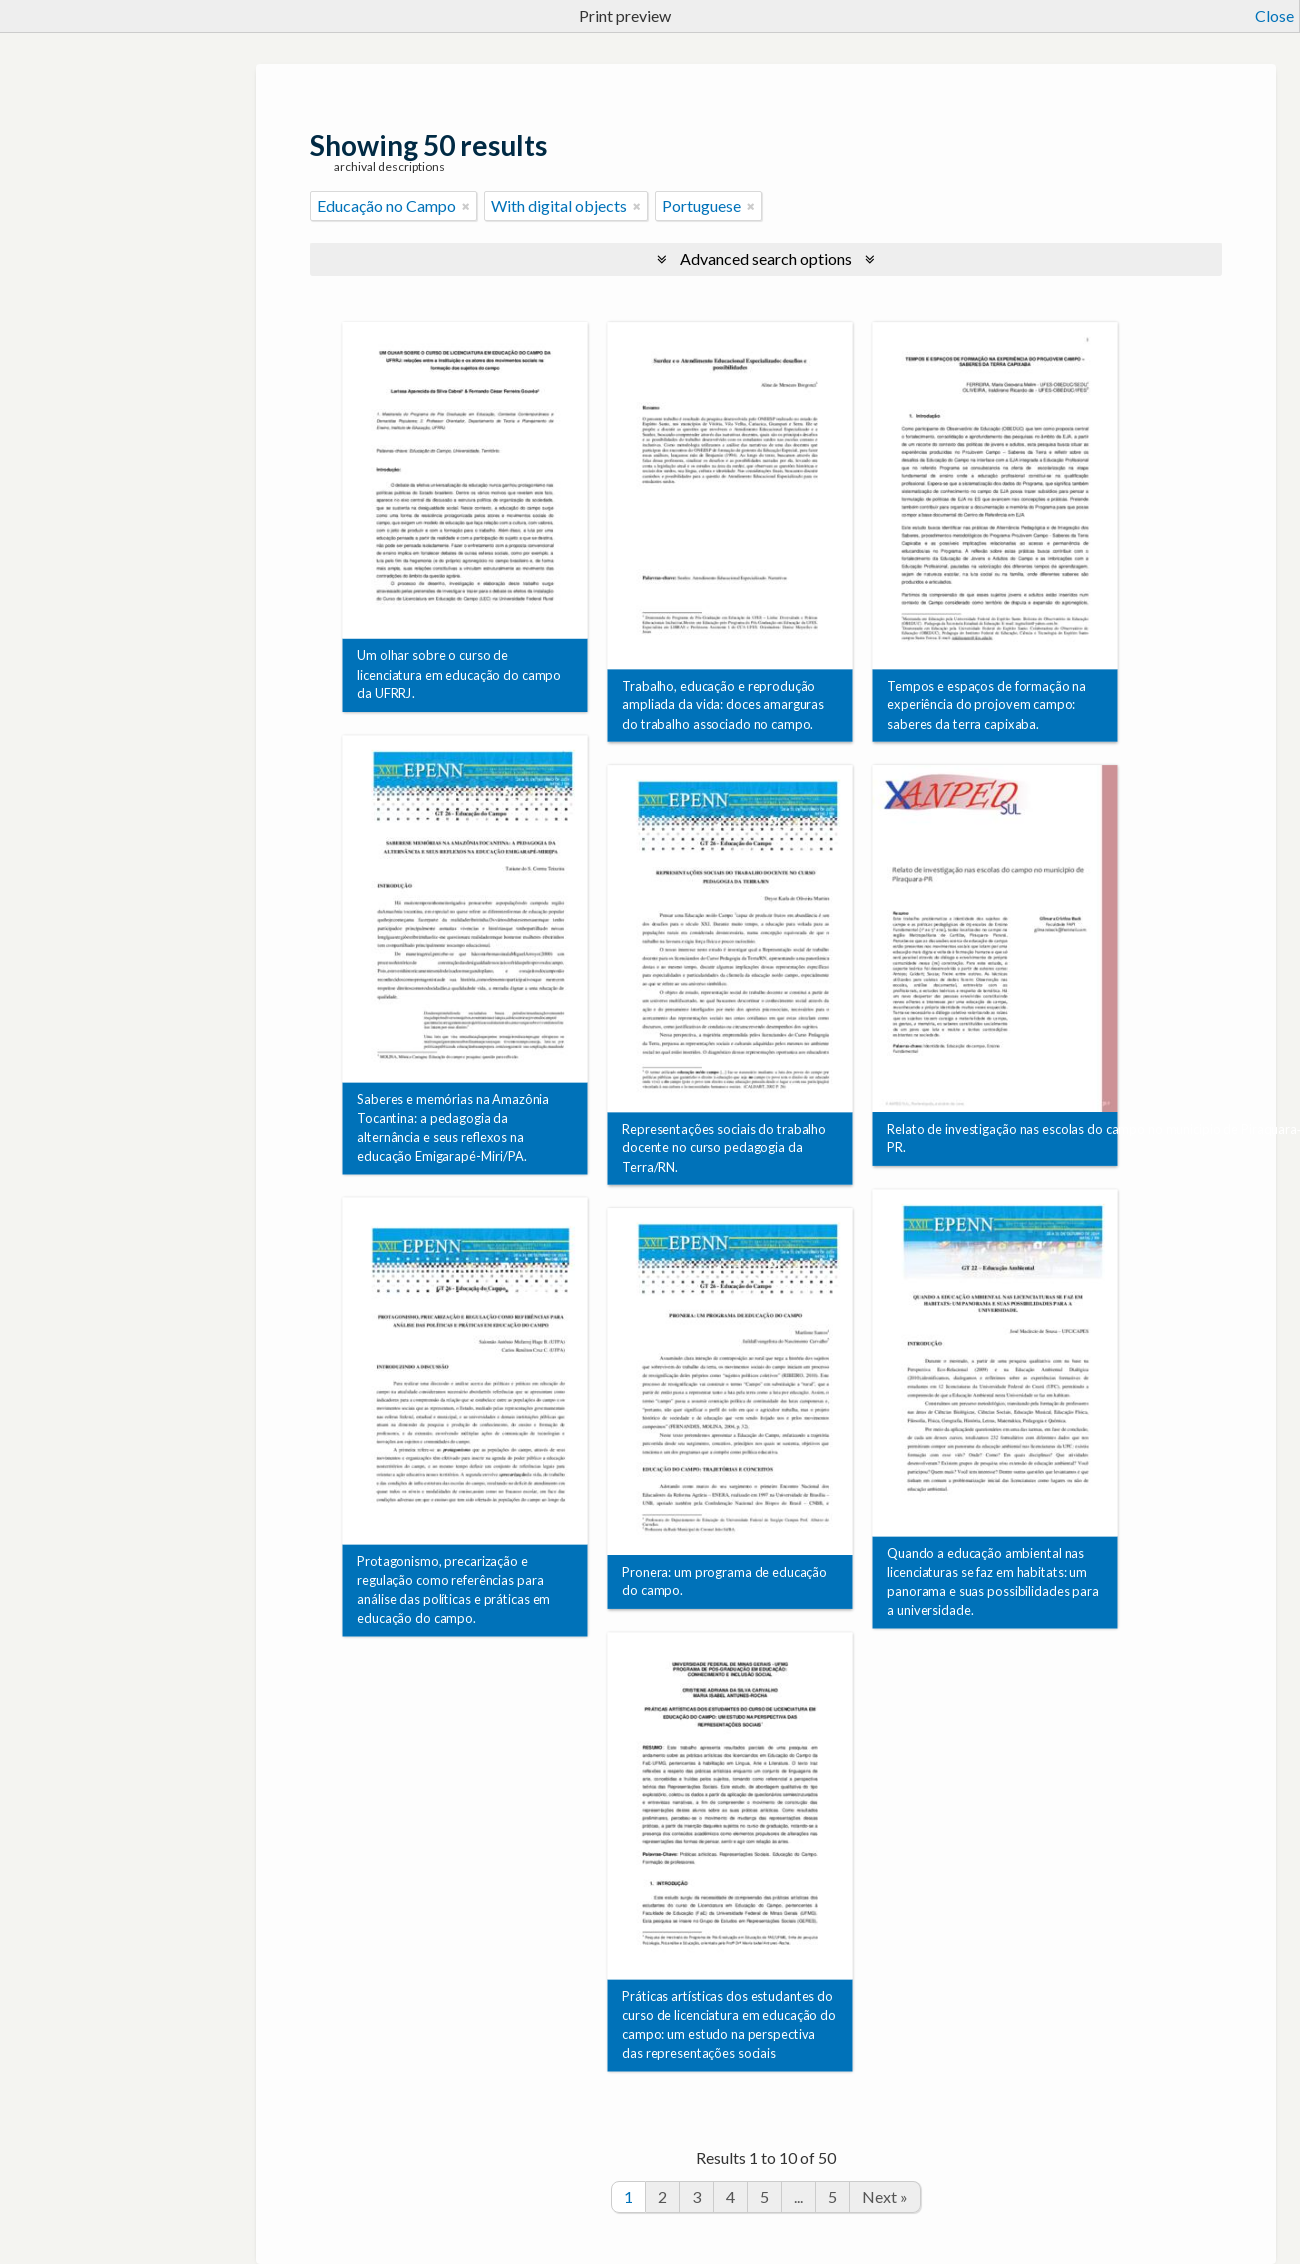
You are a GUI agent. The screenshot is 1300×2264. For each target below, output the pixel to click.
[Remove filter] (466, 206)
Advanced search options (766, 258)
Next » (885, 2196)
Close (1274, 15)
